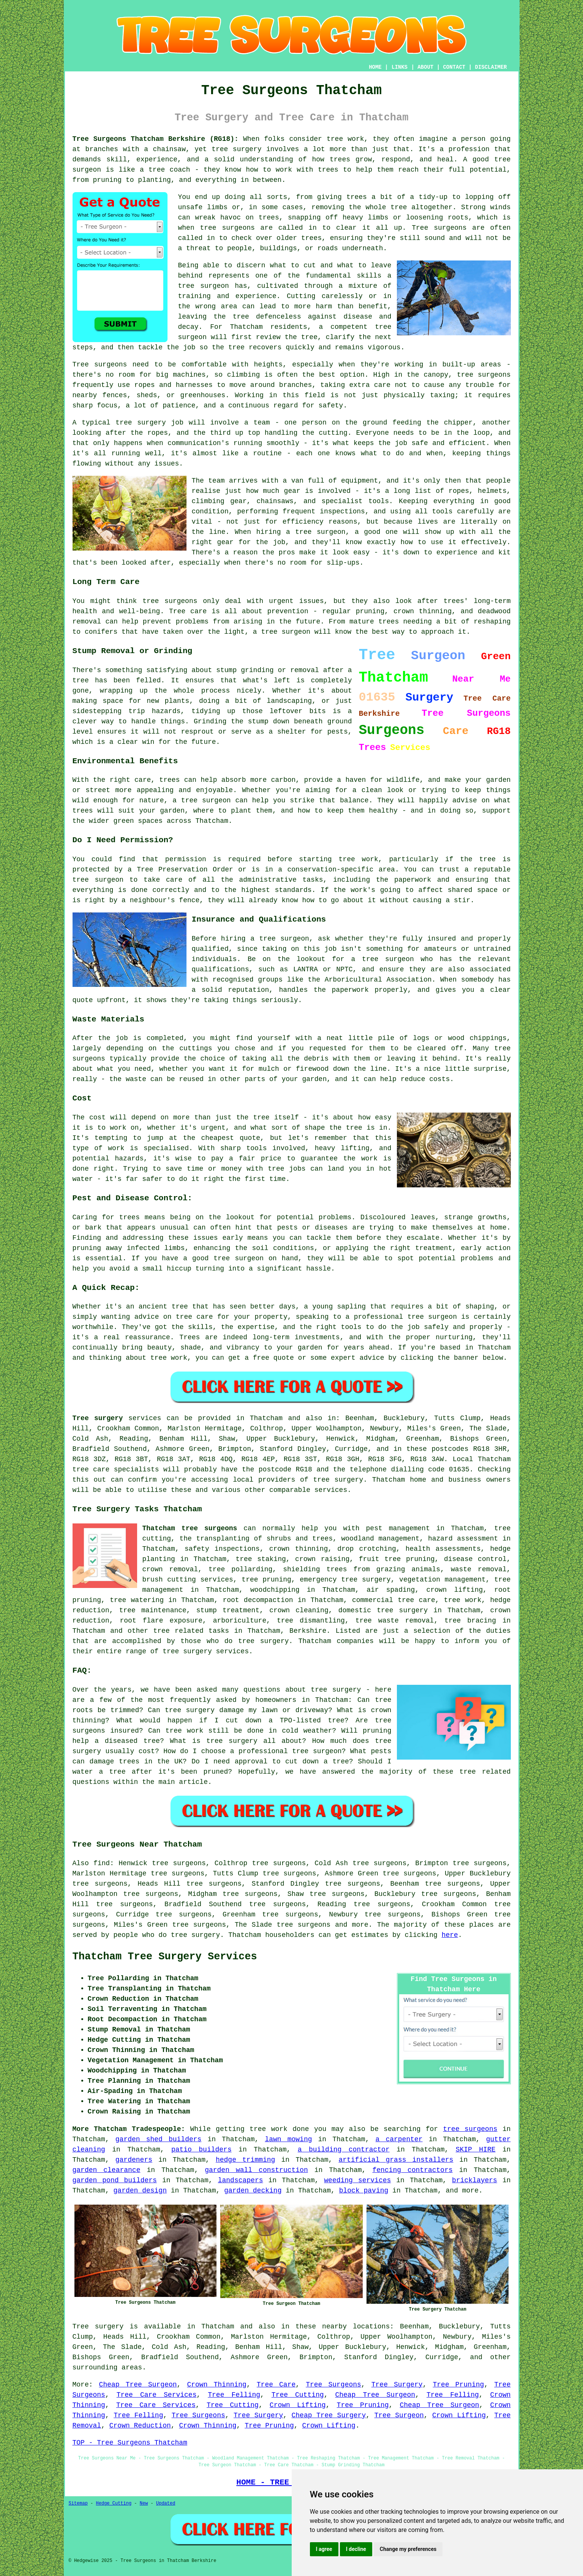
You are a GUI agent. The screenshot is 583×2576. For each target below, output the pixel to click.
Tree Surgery (397, 2384)
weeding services (357, 2180)
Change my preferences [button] (408, 2549)
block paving (364, 2190)
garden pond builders (115, 2180)
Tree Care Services (157, 2395)
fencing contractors (412, 2170)
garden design (140, 2190)
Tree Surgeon (398, 2415)
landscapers (240, 2180)
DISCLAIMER (491, 67)
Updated (165, 2503)
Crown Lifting (298, 2405)
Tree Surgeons (333, 2384)
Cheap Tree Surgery (329, 2415)
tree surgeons (303, 1925)
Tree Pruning (458, 2384)
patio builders (201, 2149)
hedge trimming (245, 2160)
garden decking (252, 2190)
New (144, 2503)
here (450, 1935)
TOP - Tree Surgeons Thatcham (130, 2443)
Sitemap (78, 2503)
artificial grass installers (395, 2160)
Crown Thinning (216, 2384)
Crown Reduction (140, 2425)
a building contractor (344, 2149)
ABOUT (425, 67)
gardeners (133, 2160)
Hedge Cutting (114, 2503)
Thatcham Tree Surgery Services (165, 1956)
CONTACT (454, 67)
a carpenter (399, 2139)
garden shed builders (158, 2139)
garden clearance (107, 2170)
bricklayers (474, 2180)
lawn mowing (288, 2139)
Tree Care (276, 2384)
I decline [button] (356, 2549)
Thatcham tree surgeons (189, 1528)
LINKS (400, 67)
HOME (375, 67)
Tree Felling (234, 2395)
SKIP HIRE (476, 2149)
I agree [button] (324, 2549)
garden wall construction (256, 2170)
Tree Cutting (298, 2395)
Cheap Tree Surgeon (138, 2384)
